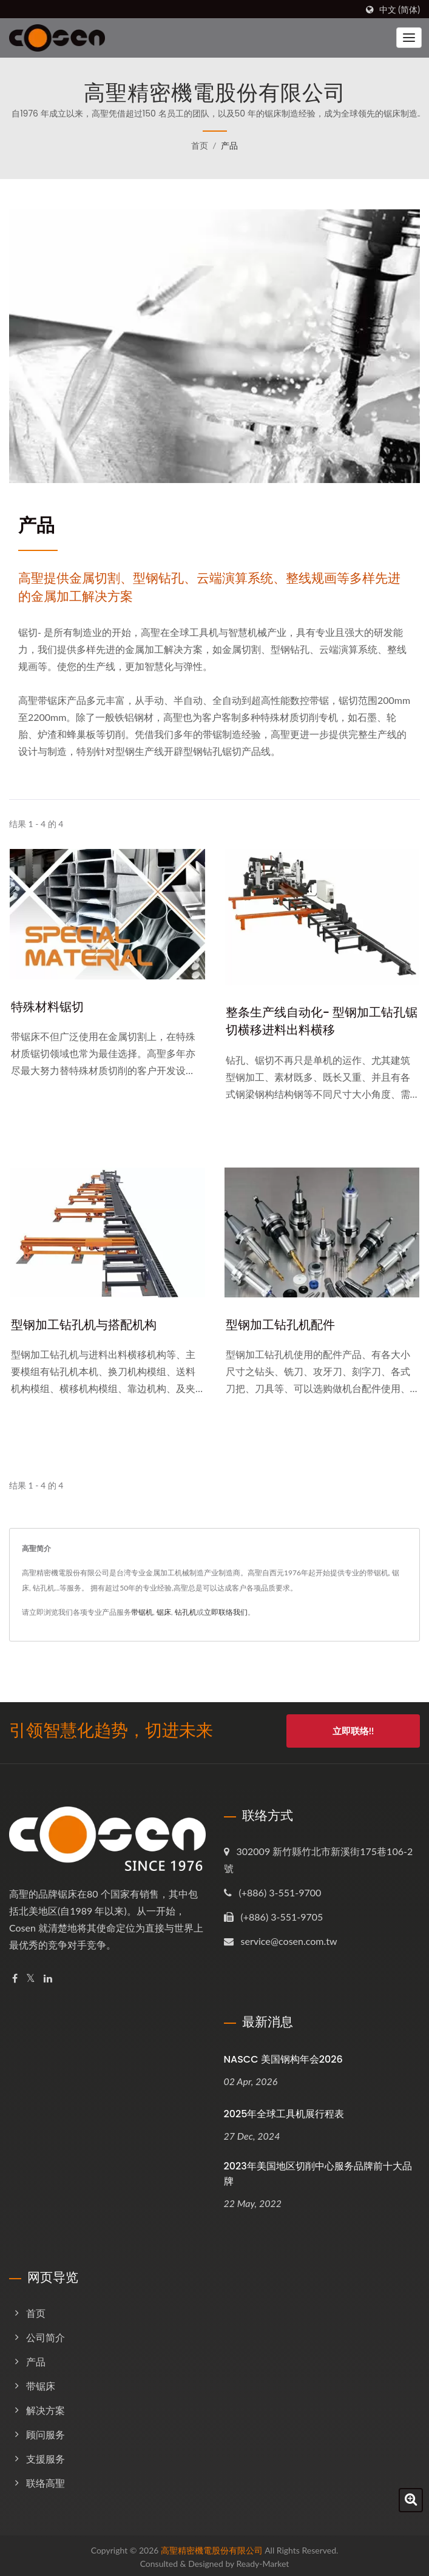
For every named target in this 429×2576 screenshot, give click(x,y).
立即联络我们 (226, 1612)
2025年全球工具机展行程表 (284, 2111)
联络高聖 (45, 2480)
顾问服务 (45, 2431)
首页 (199, 145)
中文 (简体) (399, 10)
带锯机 (142, 1612)
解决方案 (45, 2407)
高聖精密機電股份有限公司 (212, 2547)
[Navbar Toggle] (409, 37)
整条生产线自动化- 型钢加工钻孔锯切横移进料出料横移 (320, 1022)
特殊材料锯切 (49, 1006)
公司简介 (45, 2334)
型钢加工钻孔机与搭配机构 (87, 1325)
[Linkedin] (48, 1976)
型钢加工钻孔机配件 (283, 1325)
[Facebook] (15, 1976)
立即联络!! (353, 1731)
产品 (229, 145)
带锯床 (40, 2382)
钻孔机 (186, 1612)
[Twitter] (30, 1976)
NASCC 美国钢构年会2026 (283, 2056)
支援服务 (45, 2455)
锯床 (164, 1612)
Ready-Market (263, 2560)
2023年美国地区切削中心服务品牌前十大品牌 (318, 2170)
